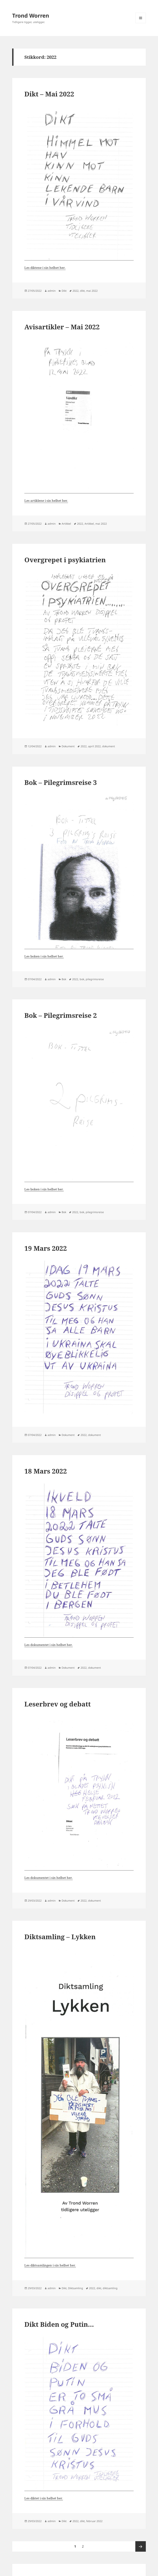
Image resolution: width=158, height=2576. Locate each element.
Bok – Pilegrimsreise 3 (60, 782)
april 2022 (94, 746)
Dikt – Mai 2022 (49, 93)
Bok (64, 979)
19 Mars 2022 (45, 1248)
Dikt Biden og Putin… (59, 2324)
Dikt (64, 290)
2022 (76, 290)
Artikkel (66, 523)
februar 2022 (94, 2521)
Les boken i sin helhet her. (44, 956)
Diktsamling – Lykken (60, 1936)
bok (82, 979)
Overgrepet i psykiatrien (65, 559)
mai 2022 (92, 290)
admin (52, 290)
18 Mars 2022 (45, 1471)
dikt (82, 290)
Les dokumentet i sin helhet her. (48, 1645)
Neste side (140, 2546)
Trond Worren (30, 15)
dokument (108, 746)
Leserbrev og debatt (57, 1704)
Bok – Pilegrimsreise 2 (60, 1015)
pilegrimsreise (95, 979)
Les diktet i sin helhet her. (43, 2498)
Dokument (68, 746)
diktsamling (110, 2288)
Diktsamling (75, 2288)
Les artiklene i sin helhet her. (46, 500)
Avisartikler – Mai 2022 (62, 326)
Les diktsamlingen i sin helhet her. (50, 2265)
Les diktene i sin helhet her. (45, 268)
